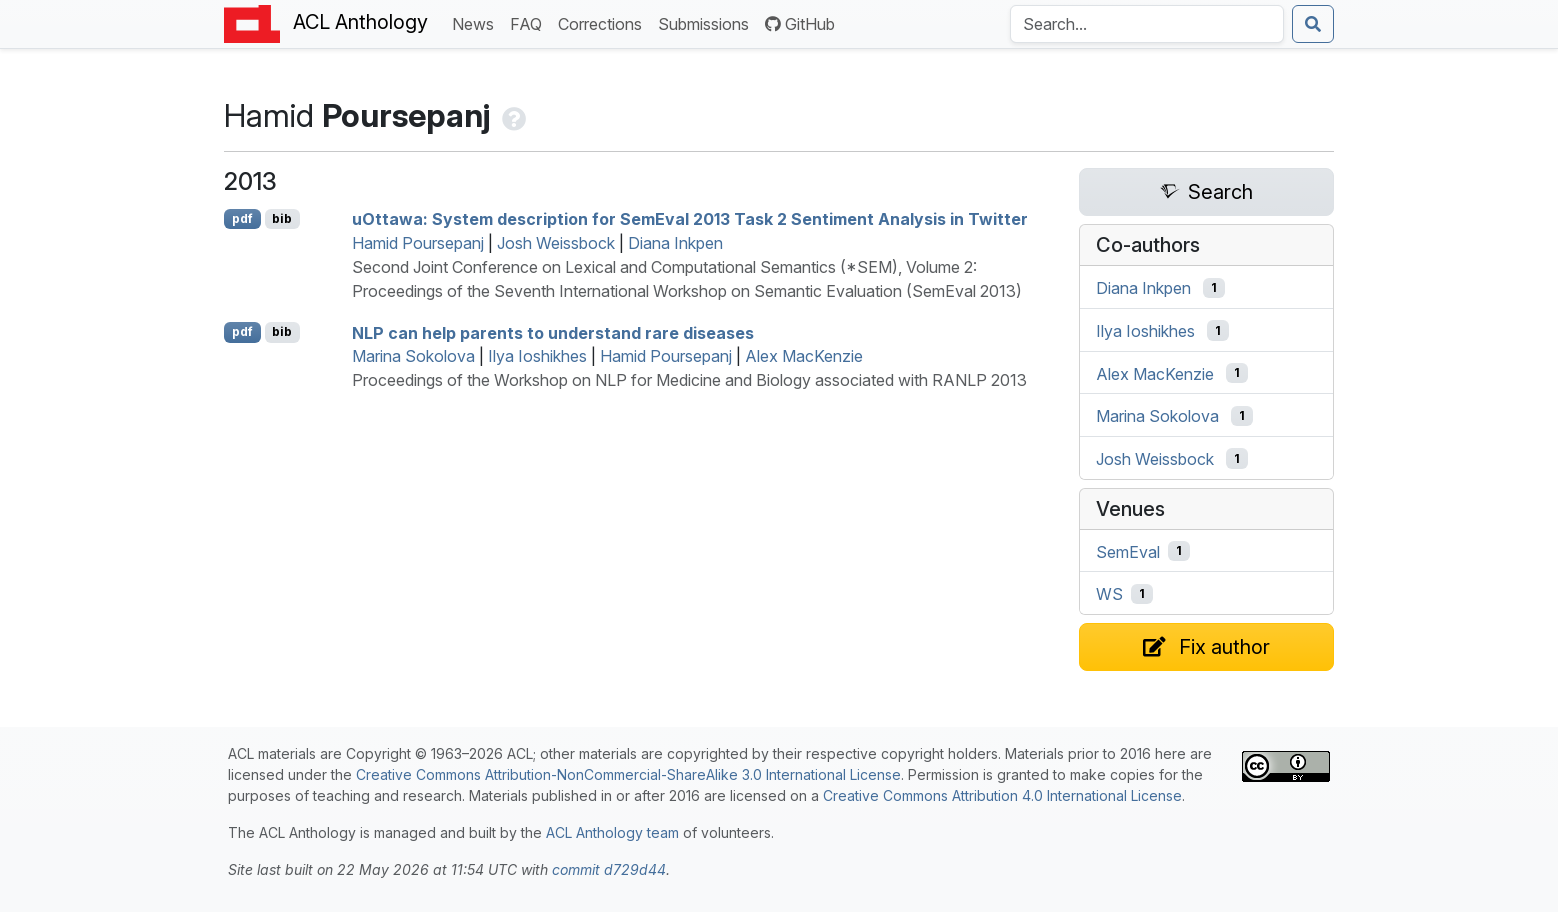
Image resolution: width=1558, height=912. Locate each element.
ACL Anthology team (612, 832)
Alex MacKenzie (804, 356)
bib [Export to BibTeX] (282, 218)
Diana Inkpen (675, 243)
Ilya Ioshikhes (537, 356)
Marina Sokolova (413, 356)
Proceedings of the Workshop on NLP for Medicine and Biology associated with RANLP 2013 (689, 380)
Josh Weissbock (556, 243)
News (477, 22)
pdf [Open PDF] (242, 218)
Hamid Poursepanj (418, 243)
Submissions (707, 22)
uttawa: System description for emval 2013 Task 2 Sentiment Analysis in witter (690, 219)
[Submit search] (1313, 24)
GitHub (800, 24)
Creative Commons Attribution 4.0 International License (1002, 795)
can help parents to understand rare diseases (553, 332)
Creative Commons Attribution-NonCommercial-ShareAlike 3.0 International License (628, 774)
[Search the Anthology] (1147, 24)
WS (1109, 594)
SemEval (1128, 551)
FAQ (530, 22)
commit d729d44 (609, 869)
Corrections (604, 22)
